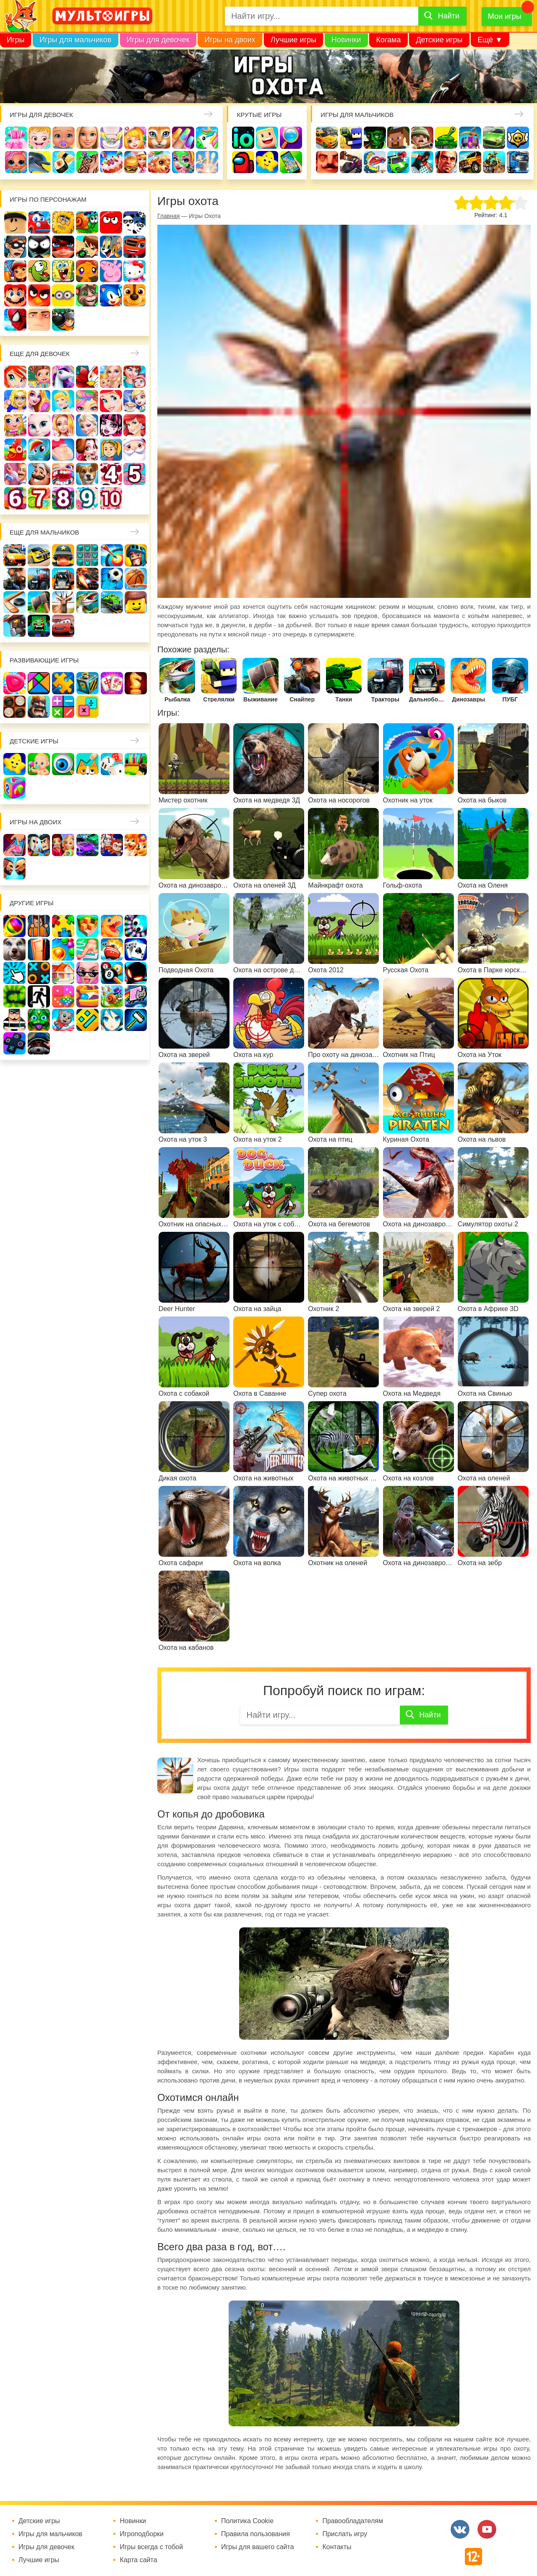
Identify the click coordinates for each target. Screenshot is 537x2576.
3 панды (134, 222)
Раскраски (87, 377)
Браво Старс (518, 138)
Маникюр (183, 138)
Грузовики (518, 162)
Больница (15, 401)
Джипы (470, 162)
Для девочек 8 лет (63, 498)
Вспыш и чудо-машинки (134, 247)
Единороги (207, 138)
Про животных (87, 474)
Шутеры (351, 162)
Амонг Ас (243, 162)
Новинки (346, 40)
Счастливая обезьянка (87, 271)
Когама (388, 40)
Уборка (111, 138)
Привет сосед (327, 162)
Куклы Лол (16, 162)
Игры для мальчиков (75, 40)
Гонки (327, 138)
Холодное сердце (87, 425)
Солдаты (422, 138)
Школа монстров (111, 425)
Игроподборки (142, 2534)
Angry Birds (39, 295)
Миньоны (63, 295)
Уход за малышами (63, 138)
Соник (111, 295)
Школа (39, 377)
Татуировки (87, 162)
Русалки (134, 425)
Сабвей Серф (15, 271)
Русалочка (111, 401)
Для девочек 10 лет (111, 498)
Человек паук (15, 320)
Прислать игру (344, 2534)
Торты (111, 162)
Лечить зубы (63, 474)
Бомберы (63, 320)
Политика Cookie (247, 2521)
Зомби (375, 138)
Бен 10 (87, 247)
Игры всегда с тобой (151, 2547)
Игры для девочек (158, 40)
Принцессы (63, 401)
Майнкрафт (398, 138)
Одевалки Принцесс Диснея (87, 450)
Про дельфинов (40, 162)
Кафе (134, 401)
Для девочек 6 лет (15, 498)
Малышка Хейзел (40, 138)
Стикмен (39, 247)
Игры (15, 40)
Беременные (63, 450)
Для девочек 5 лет (134, 474)
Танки (446, 138)
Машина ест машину (375, 162)
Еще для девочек (40, 353)
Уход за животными (159, 162)
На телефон (291, 162)
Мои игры (504, 16)
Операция (207, 162)
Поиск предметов (291, 138)
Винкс (15, 377)
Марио (15, 295)
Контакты (336, 2547)
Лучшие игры (293, 40)
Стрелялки (351, 138)
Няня (111, 377)
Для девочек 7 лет (39, 498)
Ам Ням (39, 271)
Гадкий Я (39, 320)
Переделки (15, 474)
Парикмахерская (87, 401)
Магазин (15, 425)
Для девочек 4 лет (111, 474)
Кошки (159, 138)
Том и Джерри (111, 247)
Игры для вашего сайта (257, 2547)
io (243, 138)
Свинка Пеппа (111, 271)
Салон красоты (183, 162)
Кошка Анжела (39, 425)
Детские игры (439, 40)
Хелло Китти (134, 271)
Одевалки (16, 138)
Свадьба (63, 425)
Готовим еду (135, 162)
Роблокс (15, 222)
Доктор (135, 138)
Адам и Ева (63, 222)
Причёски (39, 401)
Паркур (422, 162)
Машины (494, 138)
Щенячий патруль (134, 295)
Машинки (398, 162)
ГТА (446, 162)
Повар (39, 474)
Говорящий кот (87, 295)
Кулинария (63, 162)
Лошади (63, 377)
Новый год (134, 450)
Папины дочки (111, 450)
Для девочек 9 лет (87, 498)
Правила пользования (255, 2534)
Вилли (39, 222)
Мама (134, 377)
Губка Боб (63, 271)
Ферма (15, 450)
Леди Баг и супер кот (63, 247)
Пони (39, 450)
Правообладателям (352, 2521)
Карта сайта (138, 2560)
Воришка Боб (15, 247)
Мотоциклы (494, 162)
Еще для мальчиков (44, 532)
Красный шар (111, 222)
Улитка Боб (87, 222)
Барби (87, 138)
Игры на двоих (229, 40)
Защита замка (470, 138)
